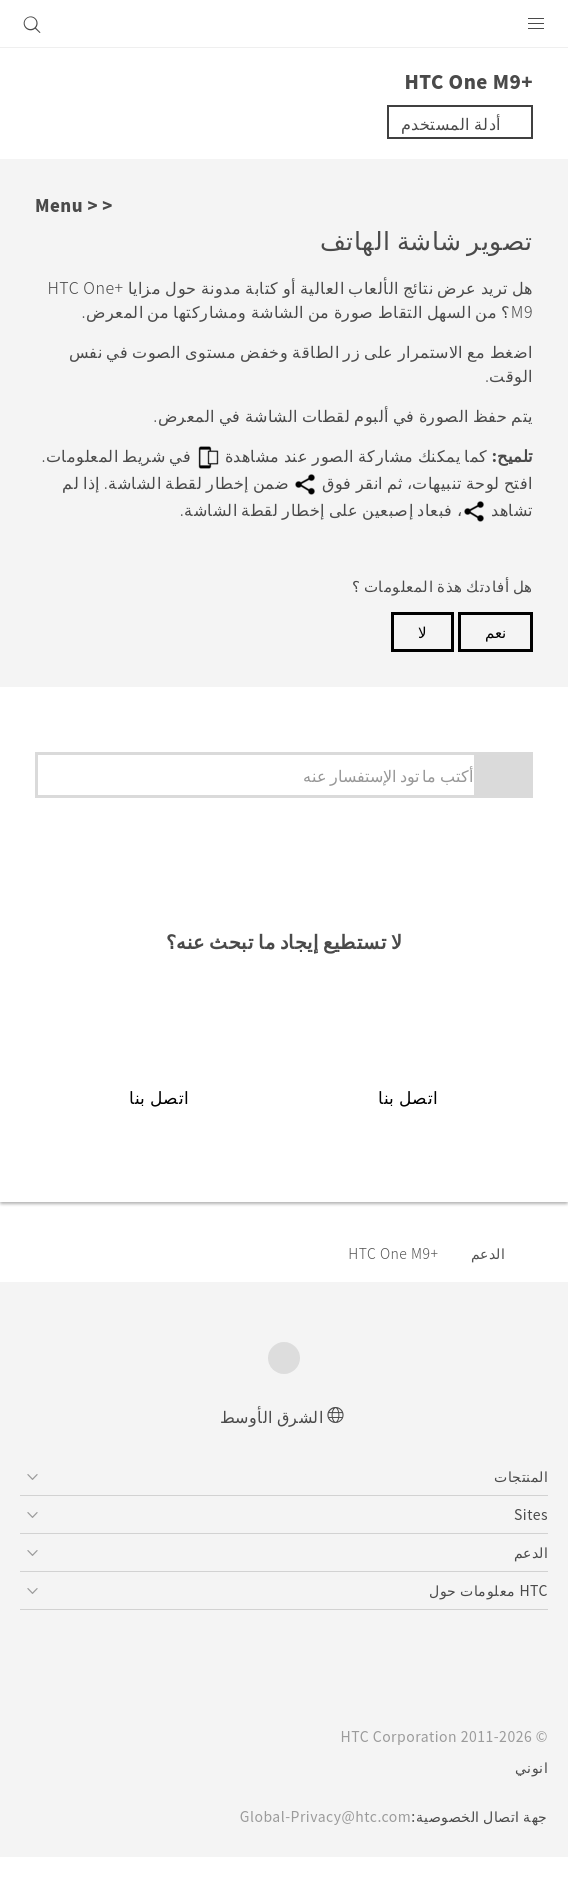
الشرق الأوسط (272, 1416)
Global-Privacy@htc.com (325, 1816)
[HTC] (284, 24)
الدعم (488, 1253)
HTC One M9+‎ (393, 1253)
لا (422, 631)
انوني (532, 1767)
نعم (495, 631)
